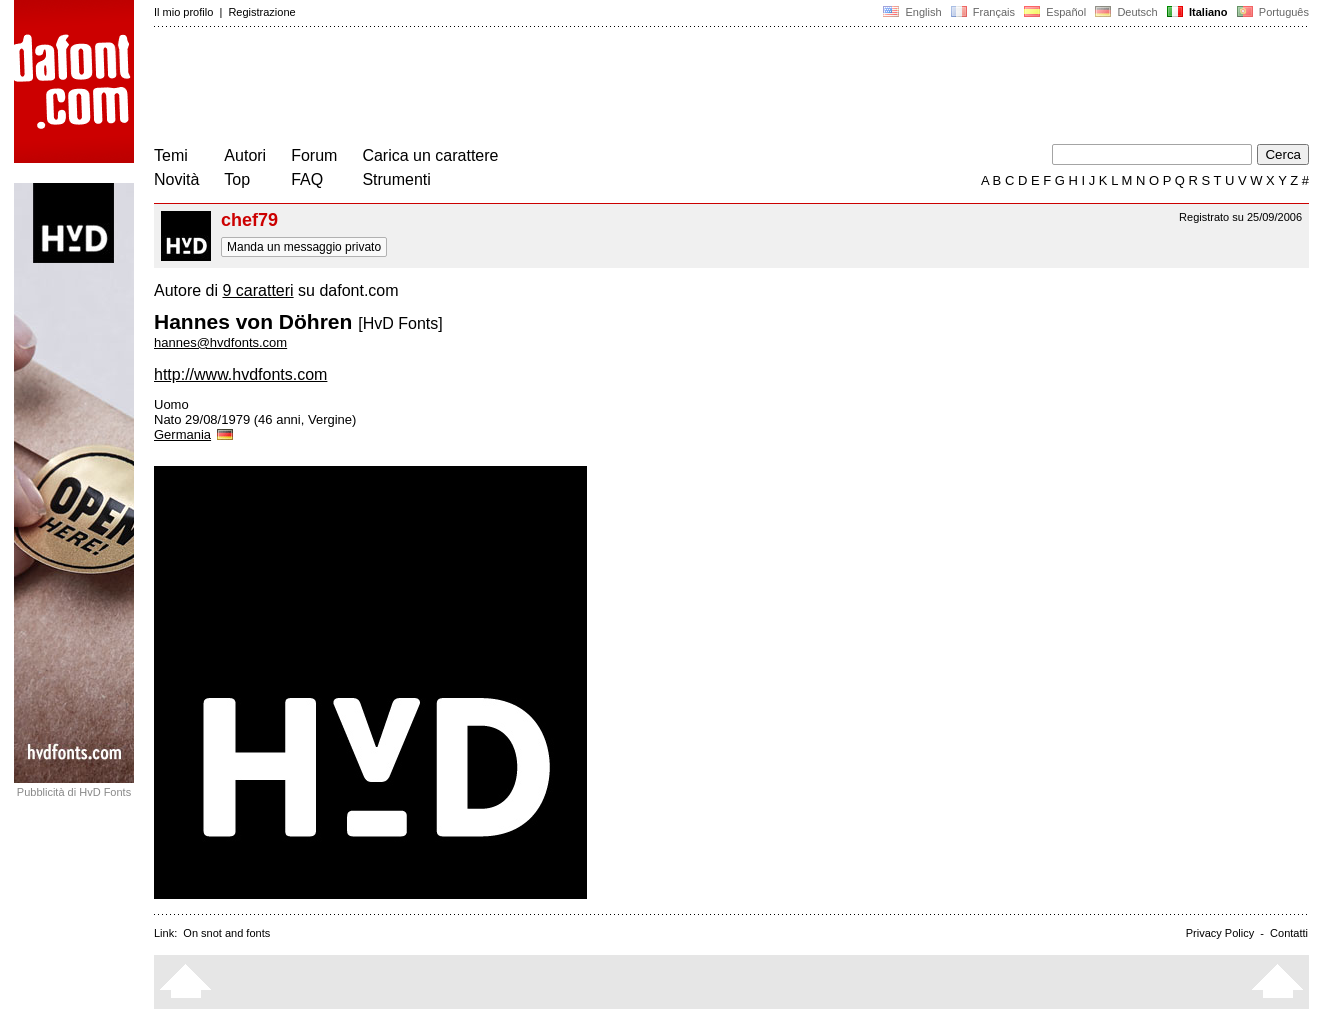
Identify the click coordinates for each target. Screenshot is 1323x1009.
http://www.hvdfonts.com (240, 374)
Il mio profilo (183, 12)
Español (1055, 12)
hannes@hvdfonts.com (220, 342)
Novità (176, 179)
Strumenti (396, 179)
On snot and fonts (226, 933)
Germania (195, 434)
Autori (245, 155)
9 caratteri (257, 290)
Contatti (1289, 933)
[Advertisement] (518, 88)
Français (983, 12)
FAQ (307, 179)
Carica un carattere (430, 155)
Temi (171, 155)
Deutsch (1126, 12)
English (912, 12)
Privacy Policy (1220, 933)
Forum (314, 155)
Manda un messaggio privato (304, 247)
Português (1271, 12)
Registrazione (261, 12)
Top (237, 179)
